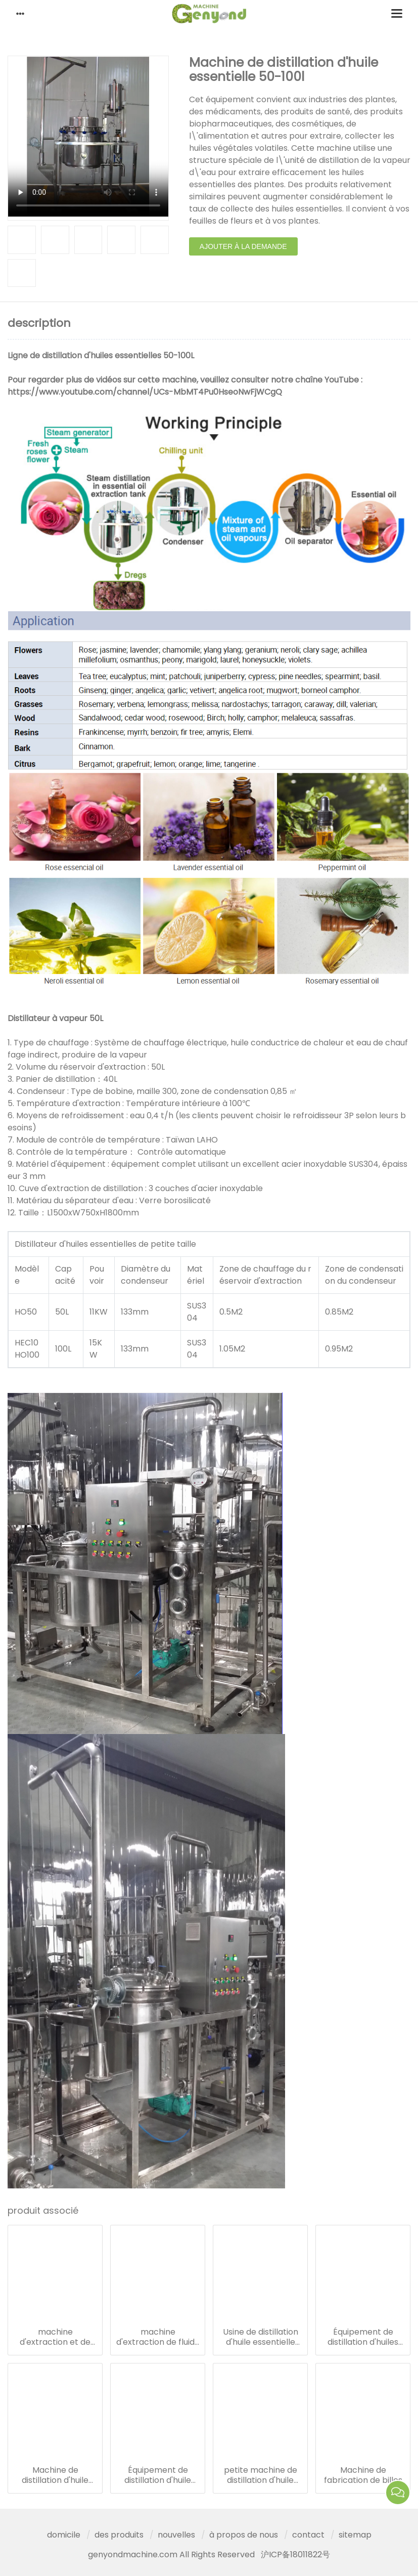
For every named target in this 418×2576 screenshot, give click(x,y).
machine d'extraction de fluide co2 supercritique (158, 2337)
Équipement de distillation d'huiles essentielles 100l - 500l (363, 2337)
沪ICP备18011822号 (295, 2554)
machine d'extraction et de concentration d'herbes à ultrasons (55, 2337)
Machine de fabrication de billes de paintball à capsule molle (363, 2475)
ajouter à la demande (243, 246)
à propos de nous (243, 2535)
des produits (119, 2535)
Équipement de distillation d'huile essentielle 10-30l (158, 2475)
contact (308, 2535)
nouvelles (176, 2535)
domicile (63, 2535)
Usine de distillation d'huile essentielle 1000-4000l (260, 2337)
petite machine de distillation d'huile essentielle (260, 2475)
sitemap (355, 2535)
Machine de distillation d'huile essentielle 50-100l (55, 2475)
